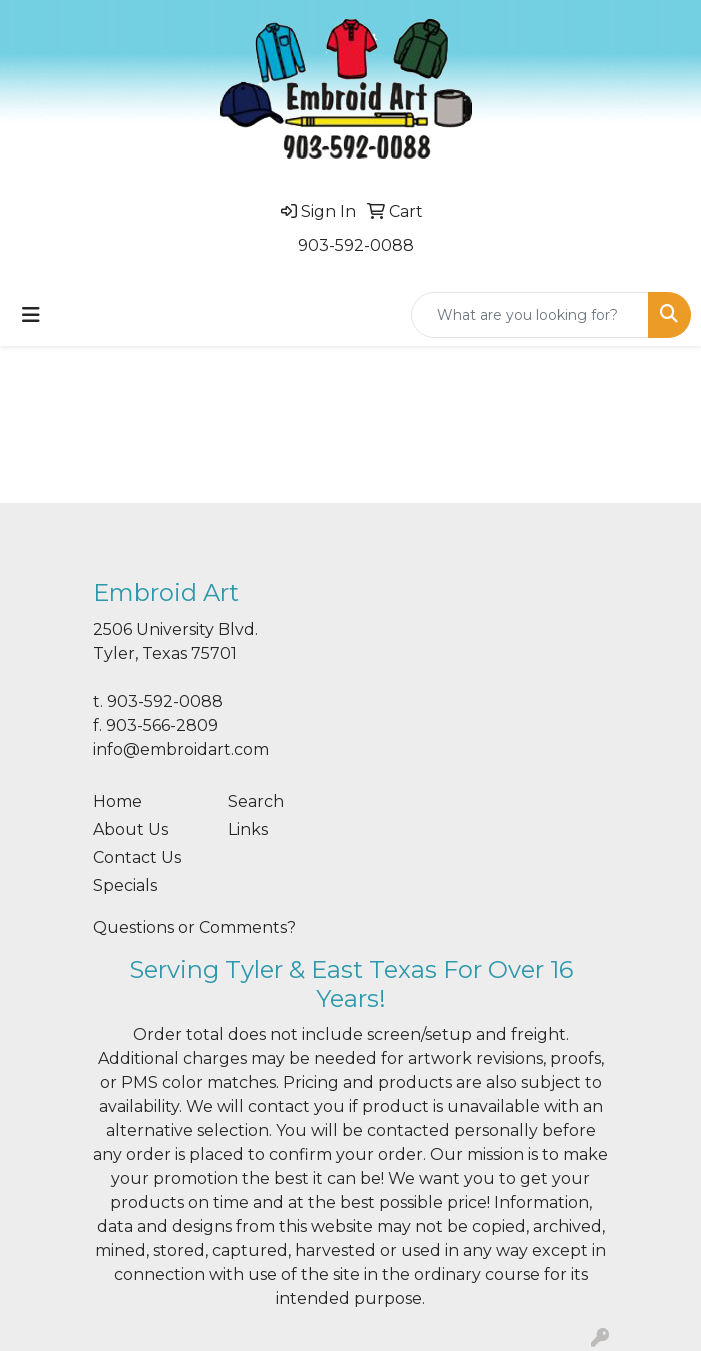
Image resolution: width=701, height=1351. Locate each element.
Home (117, 801)
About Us (130, 829)
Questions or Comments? (194, 927)
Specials (125, 885)
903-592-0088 (356, 245)
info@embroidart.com (181, 749)
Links (248, 829)
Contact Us (137, 857)
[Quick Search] (530, 315)
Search (256, 801)
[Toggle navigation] (31, 315)
